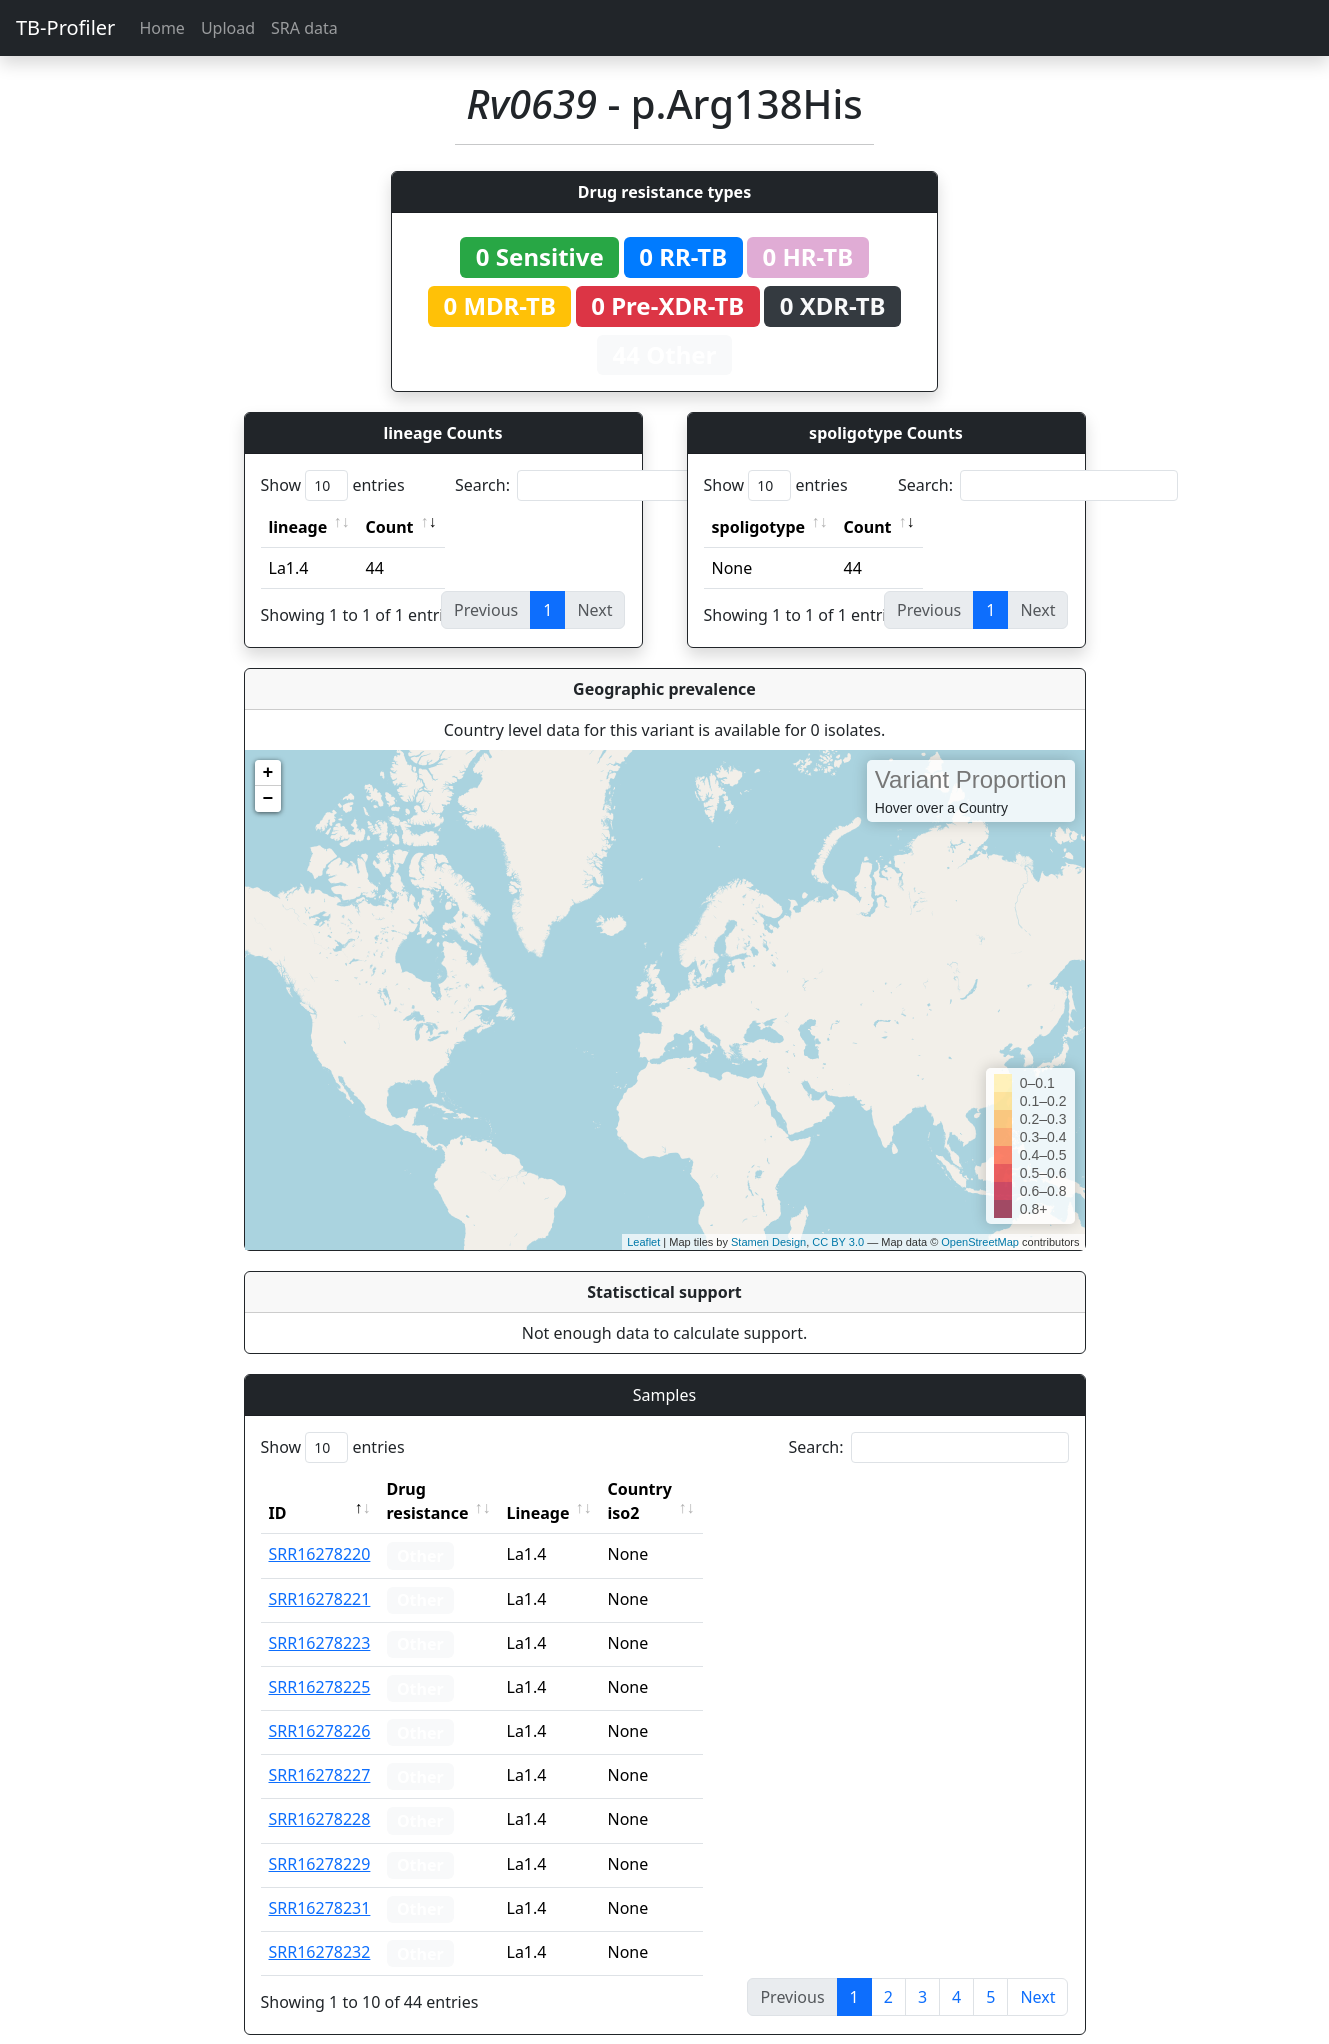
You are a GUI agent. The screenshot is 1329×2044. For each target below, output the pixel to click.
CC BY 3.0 (838, 1242)
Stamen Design (768, 1242)
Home (162, 28)
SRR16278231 (320, 1884)
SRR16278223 (320, 1619)
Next (1037, 1973)
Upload (228, 28)
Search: (595, 485)
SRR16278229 (320, 1840)
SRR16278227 (320, 1751)
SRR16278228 (320, 1795)
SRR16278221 (320, 1575)
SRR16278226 (320, 1707)
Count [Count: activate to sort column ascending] (390, 527)
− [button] (268, 799)
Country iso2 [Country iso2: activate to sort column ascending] (702, 1489)
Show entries (333, 485)
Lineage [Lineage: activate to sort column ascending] (582, 1489)
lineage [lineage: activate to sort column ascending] (298, 527)
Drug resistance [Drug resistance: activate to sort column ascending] (450, 1489)
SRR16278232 (320, 1928)
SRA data (304, 28)
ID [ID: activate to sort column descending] (278, 1489)
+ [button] (268, 773)
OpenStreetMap (980, 1242)
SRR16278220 (320, 1530)
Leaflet (643, 1242)
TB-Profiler (65, 27)
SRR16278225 (320, 1663)
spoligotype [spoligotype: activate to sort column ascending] (759, 527)
